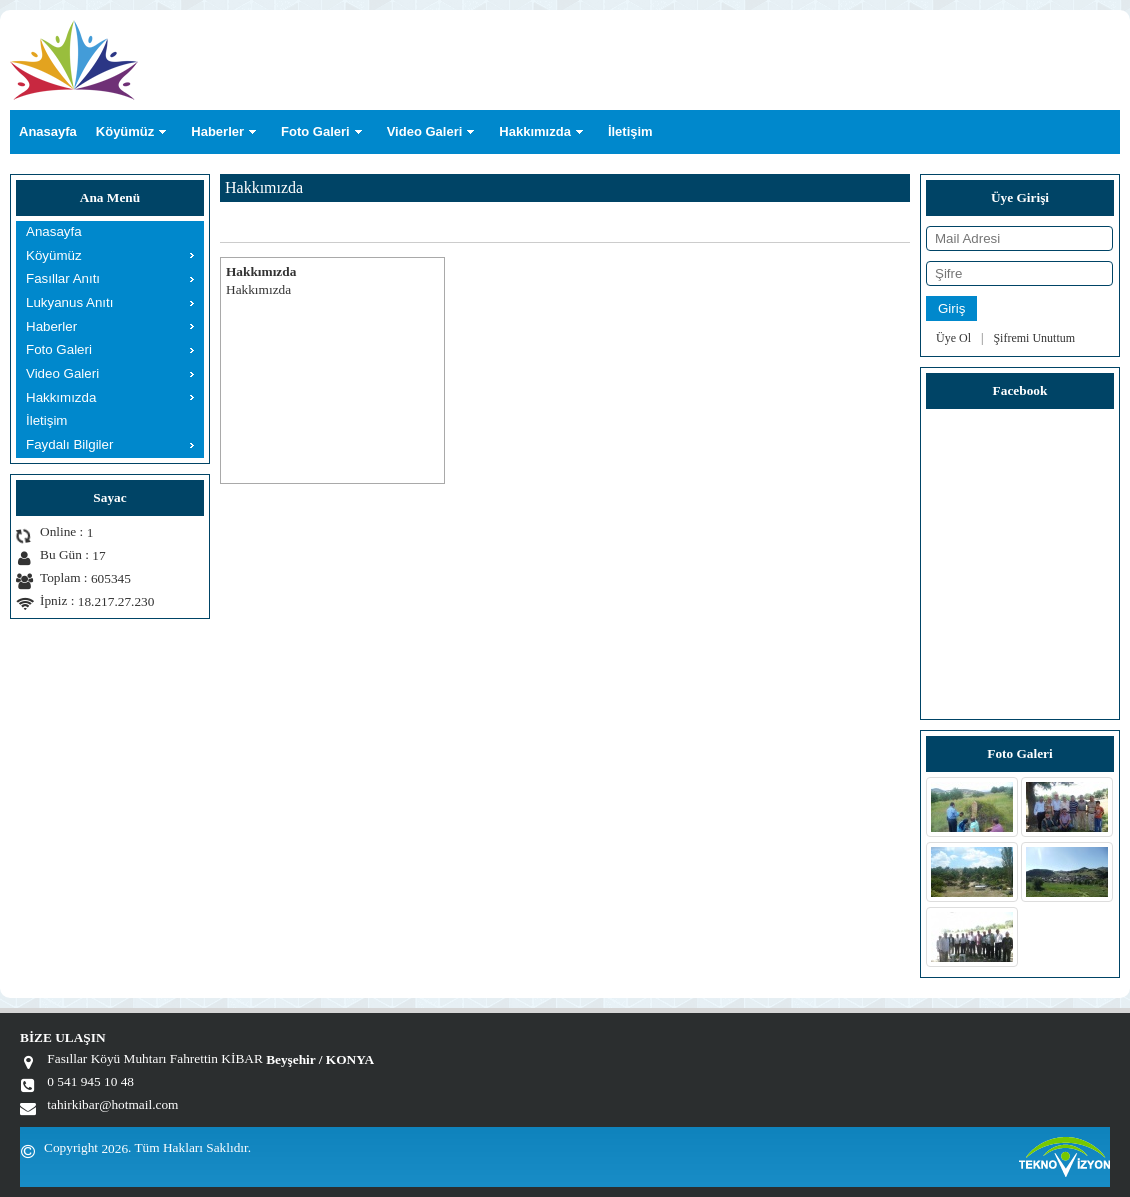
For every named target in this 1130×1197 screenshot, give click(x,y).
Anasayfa (48, 131)
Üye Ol (953, 338)
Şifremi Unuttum (1034, 338)
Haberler (217, 131)
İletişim (630, 131)
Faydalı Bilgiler (69, 444)
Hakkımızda (535, 131)
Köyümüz (125, 131)
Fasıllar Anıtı (63, 278)
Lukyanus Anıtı (69, 302)
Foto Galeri (315, 131)
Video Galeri (425, 131)
